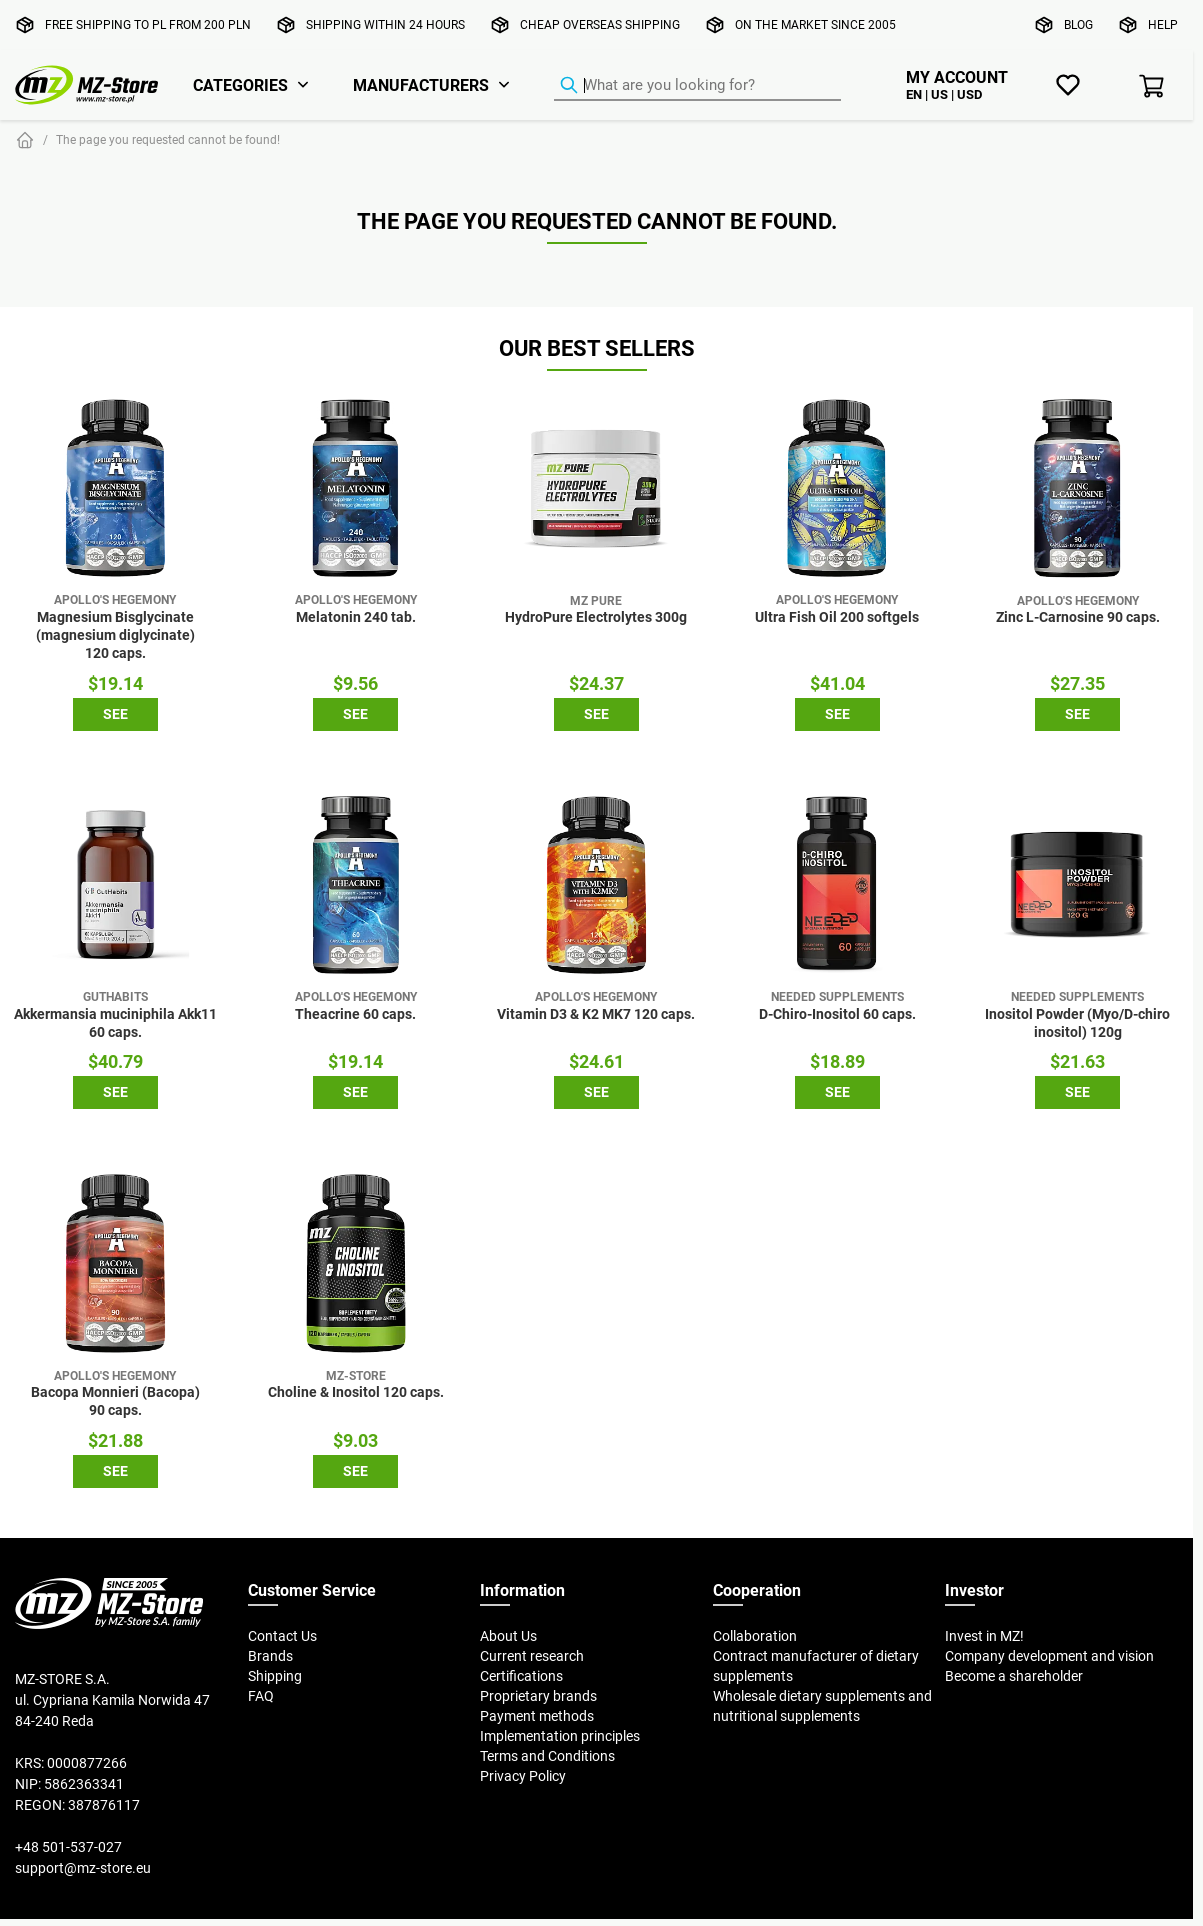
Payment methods (537, 1716)
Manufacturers (421, 85)
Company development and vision (1049, 1656)
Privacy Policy (523, 1776)
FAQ (261, 1696)
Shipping (275, 1676)
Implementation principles (560, 1736)
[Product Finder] (697, 86)
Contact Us (282, 1636)
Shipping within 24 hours (385, 24)
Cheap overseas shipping (600, 24)
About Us (508, 1636)
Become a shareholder (1014, 1676)
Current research (532, 1656)
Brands (270, 1656)
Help (1163, 24)
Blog (1078, 24)
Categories (240, 85)
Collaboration (755, 1636)
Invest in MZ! (984, 1636)
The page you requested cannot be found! (168, 139)
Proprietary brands (538, 1696)
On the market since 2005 (815, 24)
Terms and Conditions (547, 1756)
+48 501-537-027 (68, 1847)
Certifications (521, 1676)
